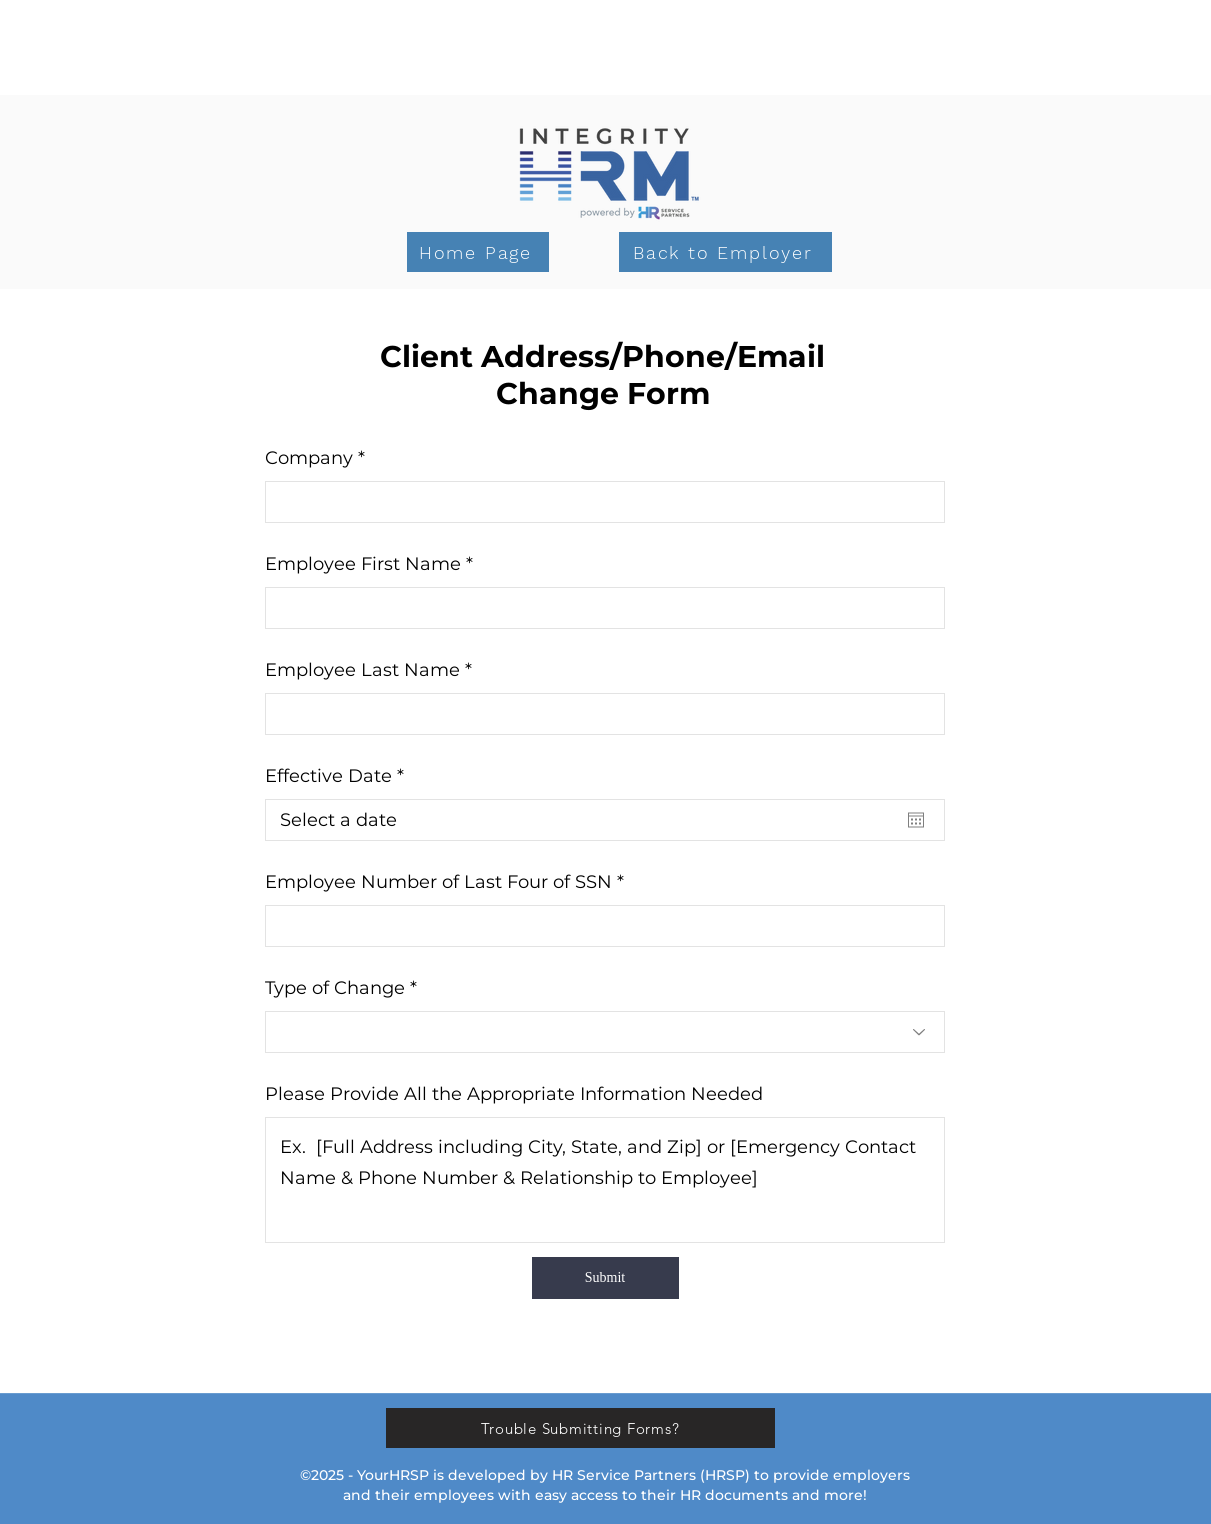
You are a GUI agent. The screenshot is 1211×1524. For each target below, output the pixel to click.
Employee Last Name (362, 670)
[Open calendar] (916, 820)
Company (309, 458)
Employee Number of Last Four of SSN (438, 882)
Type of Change (335, 988)
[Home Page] (478, 252)
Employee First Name (363, 564)
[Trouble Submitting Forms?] (580, 1428)
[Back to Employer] (725, 252)
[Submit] (605, 1278)
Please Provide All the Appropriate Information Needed (514, 1094)
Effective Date (340, 776)
